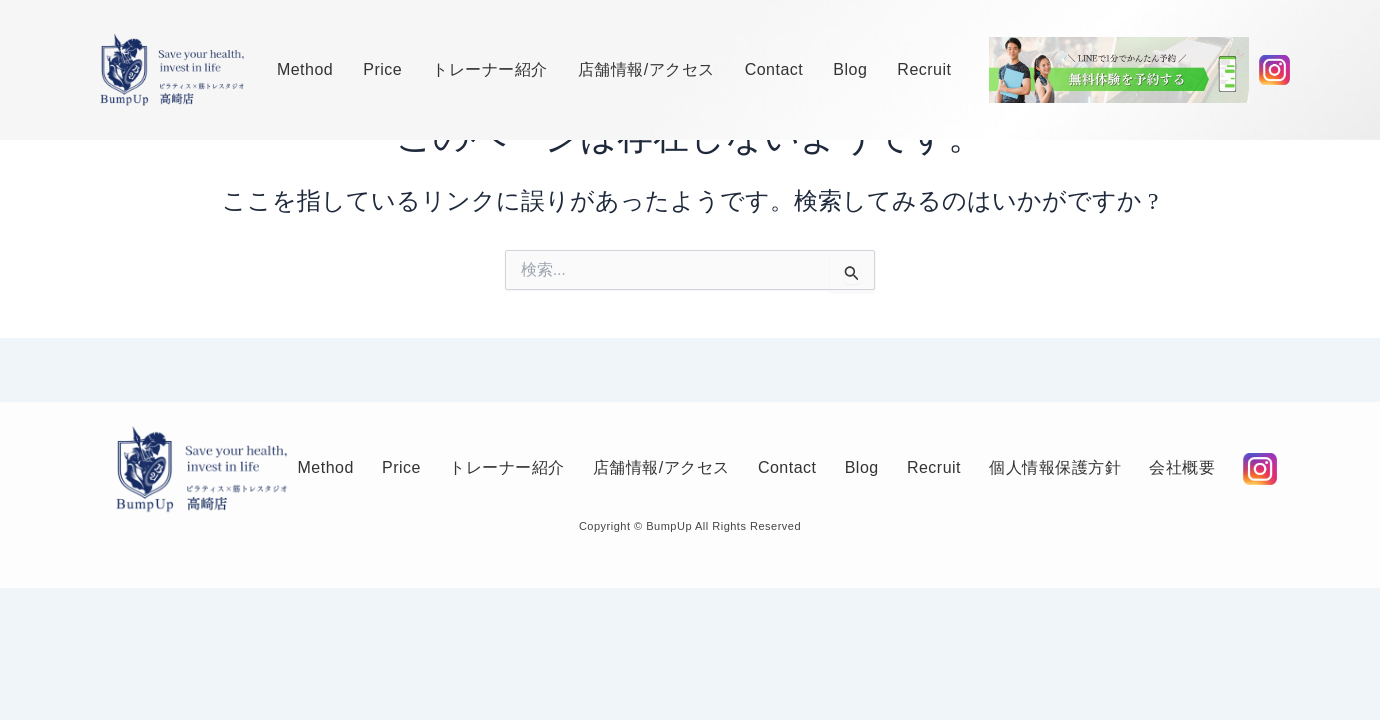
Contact (774, 69)
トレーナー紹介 (490, 69)
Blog (850, 69)
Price (382, 69)
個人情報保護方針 (1099, 444)
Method (305, 69)
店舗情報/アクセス (646, 69)
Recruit (924, 69)
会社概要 (343, 492)
